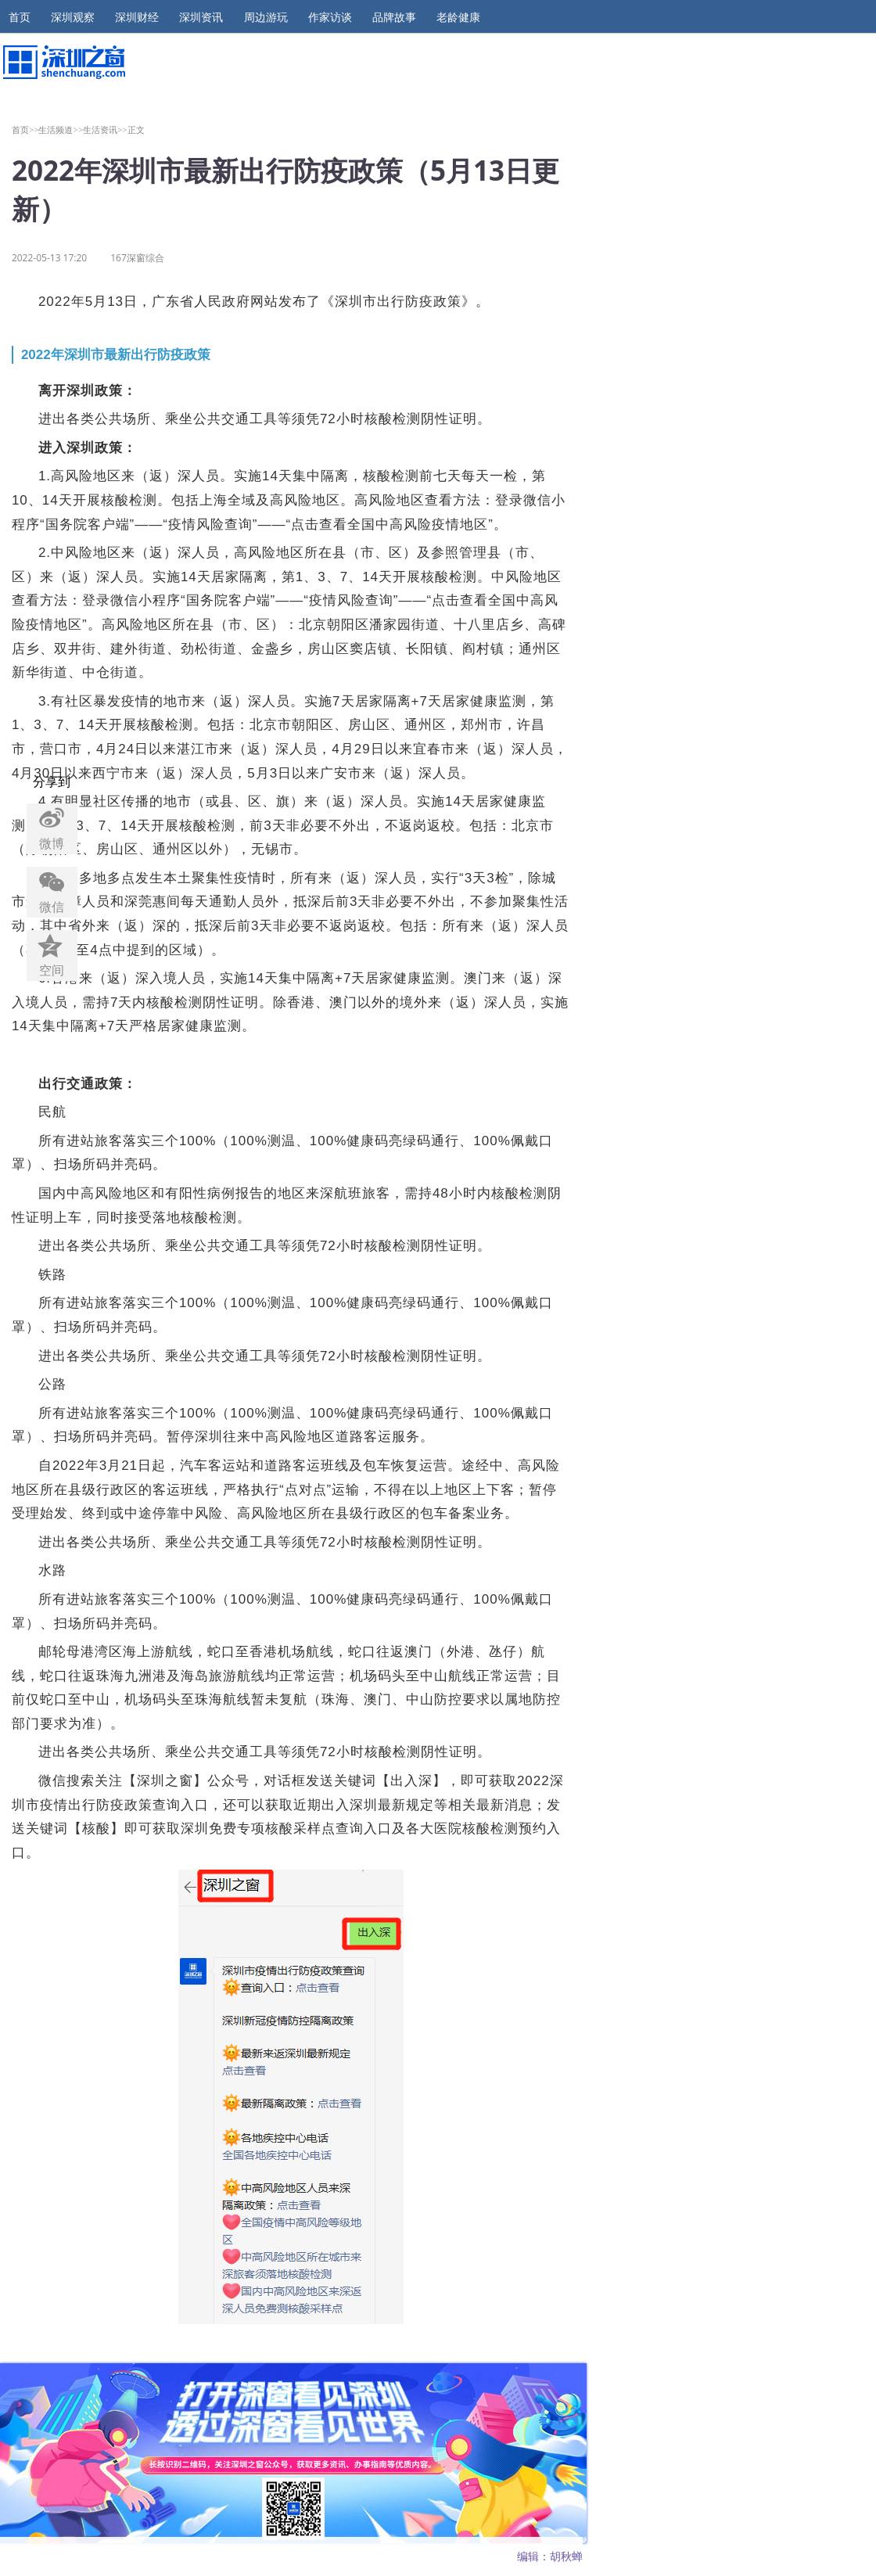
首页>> (25, 129)
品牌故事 (394, 17)
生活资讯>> (105, 129)
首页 (20, 17)
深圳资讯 (201, 17)
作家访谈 (330, 17)
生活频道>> (60, 129)
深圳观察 (73, 17)
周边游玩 (266, 17)
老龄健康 (458, 17)
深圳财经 (137, 17)
